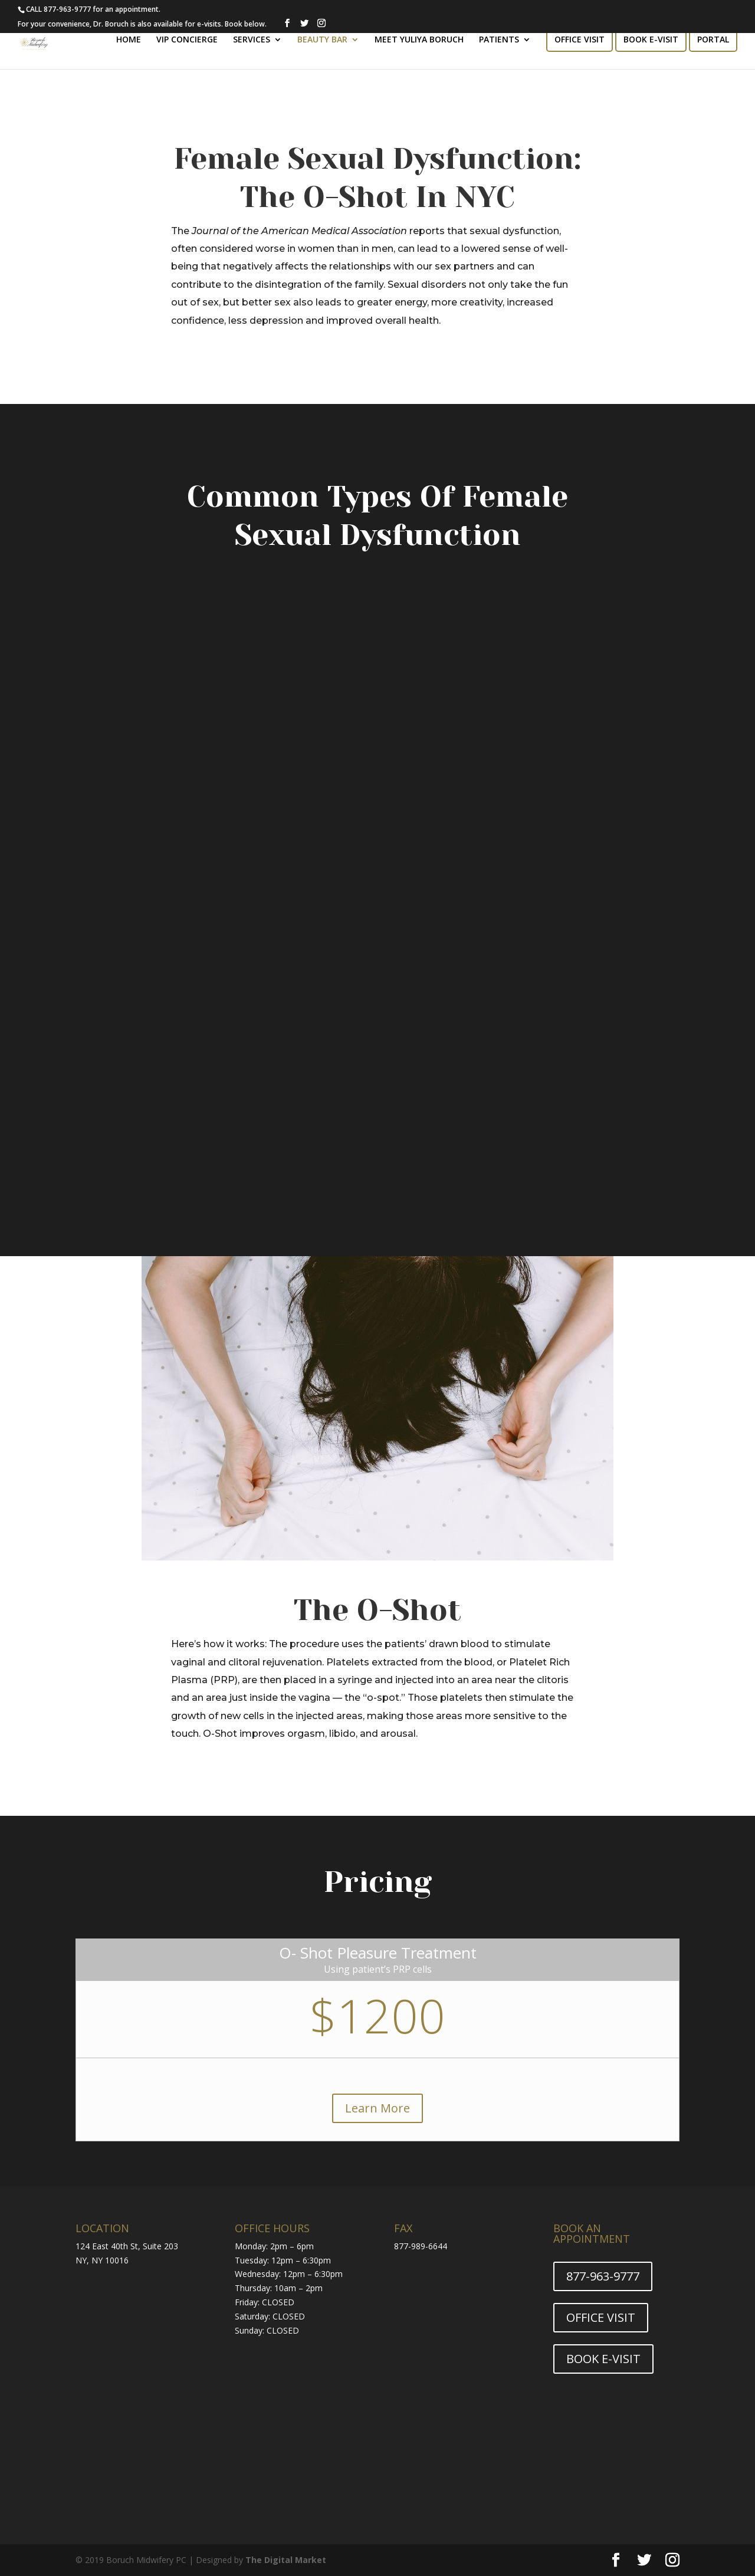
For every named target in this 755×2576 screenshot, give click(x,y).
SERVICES (251, 40)
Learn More (377, 2108)
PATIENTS (499, 40)
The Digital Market (285, 2559)
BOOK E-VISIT (650, 40)
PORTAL (713, 40)
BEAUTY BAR (322, 40)
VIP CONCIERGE (187, 40)
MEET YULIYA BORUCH (419, 40)
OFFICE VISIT (579, 40)
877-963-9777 (602, 2276)
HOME (128, 40)
